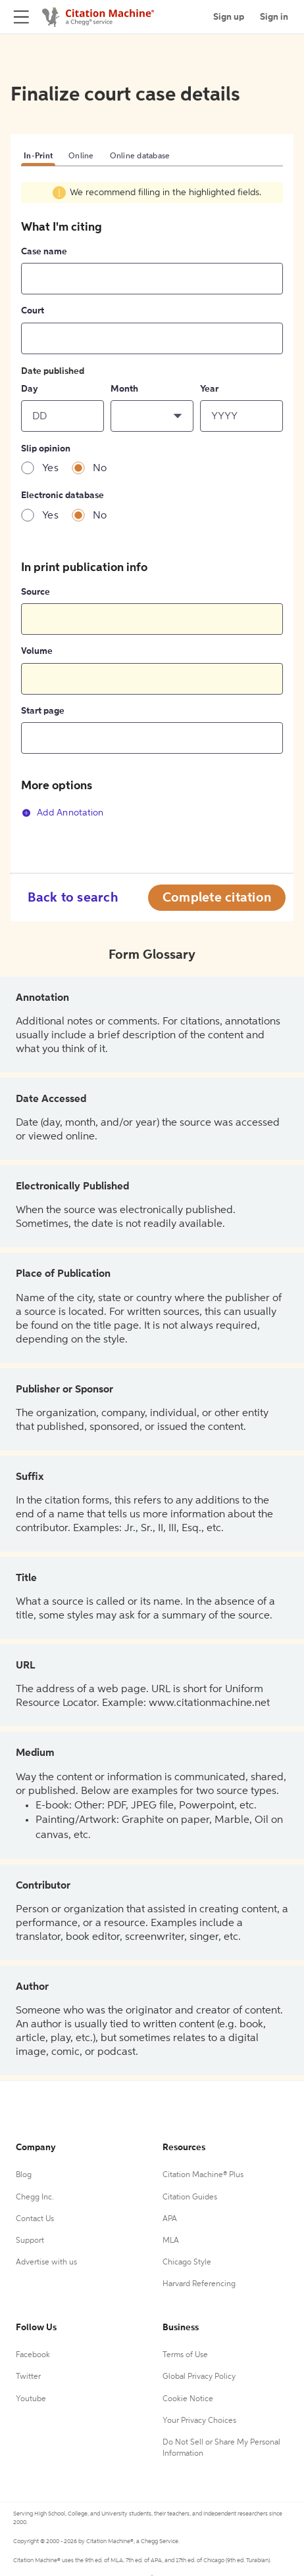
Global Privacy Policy (199, 2377)
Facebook (33, 2355)
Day (29, 389)
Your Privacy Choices (199, 2421)
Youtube (31, 2399)
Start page (42, 711)
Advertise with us (46, 2262)
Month (124, 389)
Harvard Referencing (199, 2284)
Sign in (274, 17)
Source (35, 592)
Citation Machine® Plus (203, 2175)
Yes (50, 468)
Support (30, 2241)
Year (209, 389)
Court (32, 310)
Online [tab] (81, 156)
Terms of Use (185, 2355)
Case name (44, 251)
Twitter (28, 2377)
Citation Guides (190, 2197)
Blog (24, 2175)
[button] (152, 416)
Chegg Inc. (35, 2197)
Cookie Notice (188, 2399)
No (100, 468)
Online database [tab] (140, 156)
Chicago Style (187, 2262)
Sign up (228, 17)
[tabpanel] (152, 509)
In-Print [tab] (38, 156)
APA (170, 2219)
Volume (37, 651)
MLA (171, 2241)
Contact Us (35, 2219)
